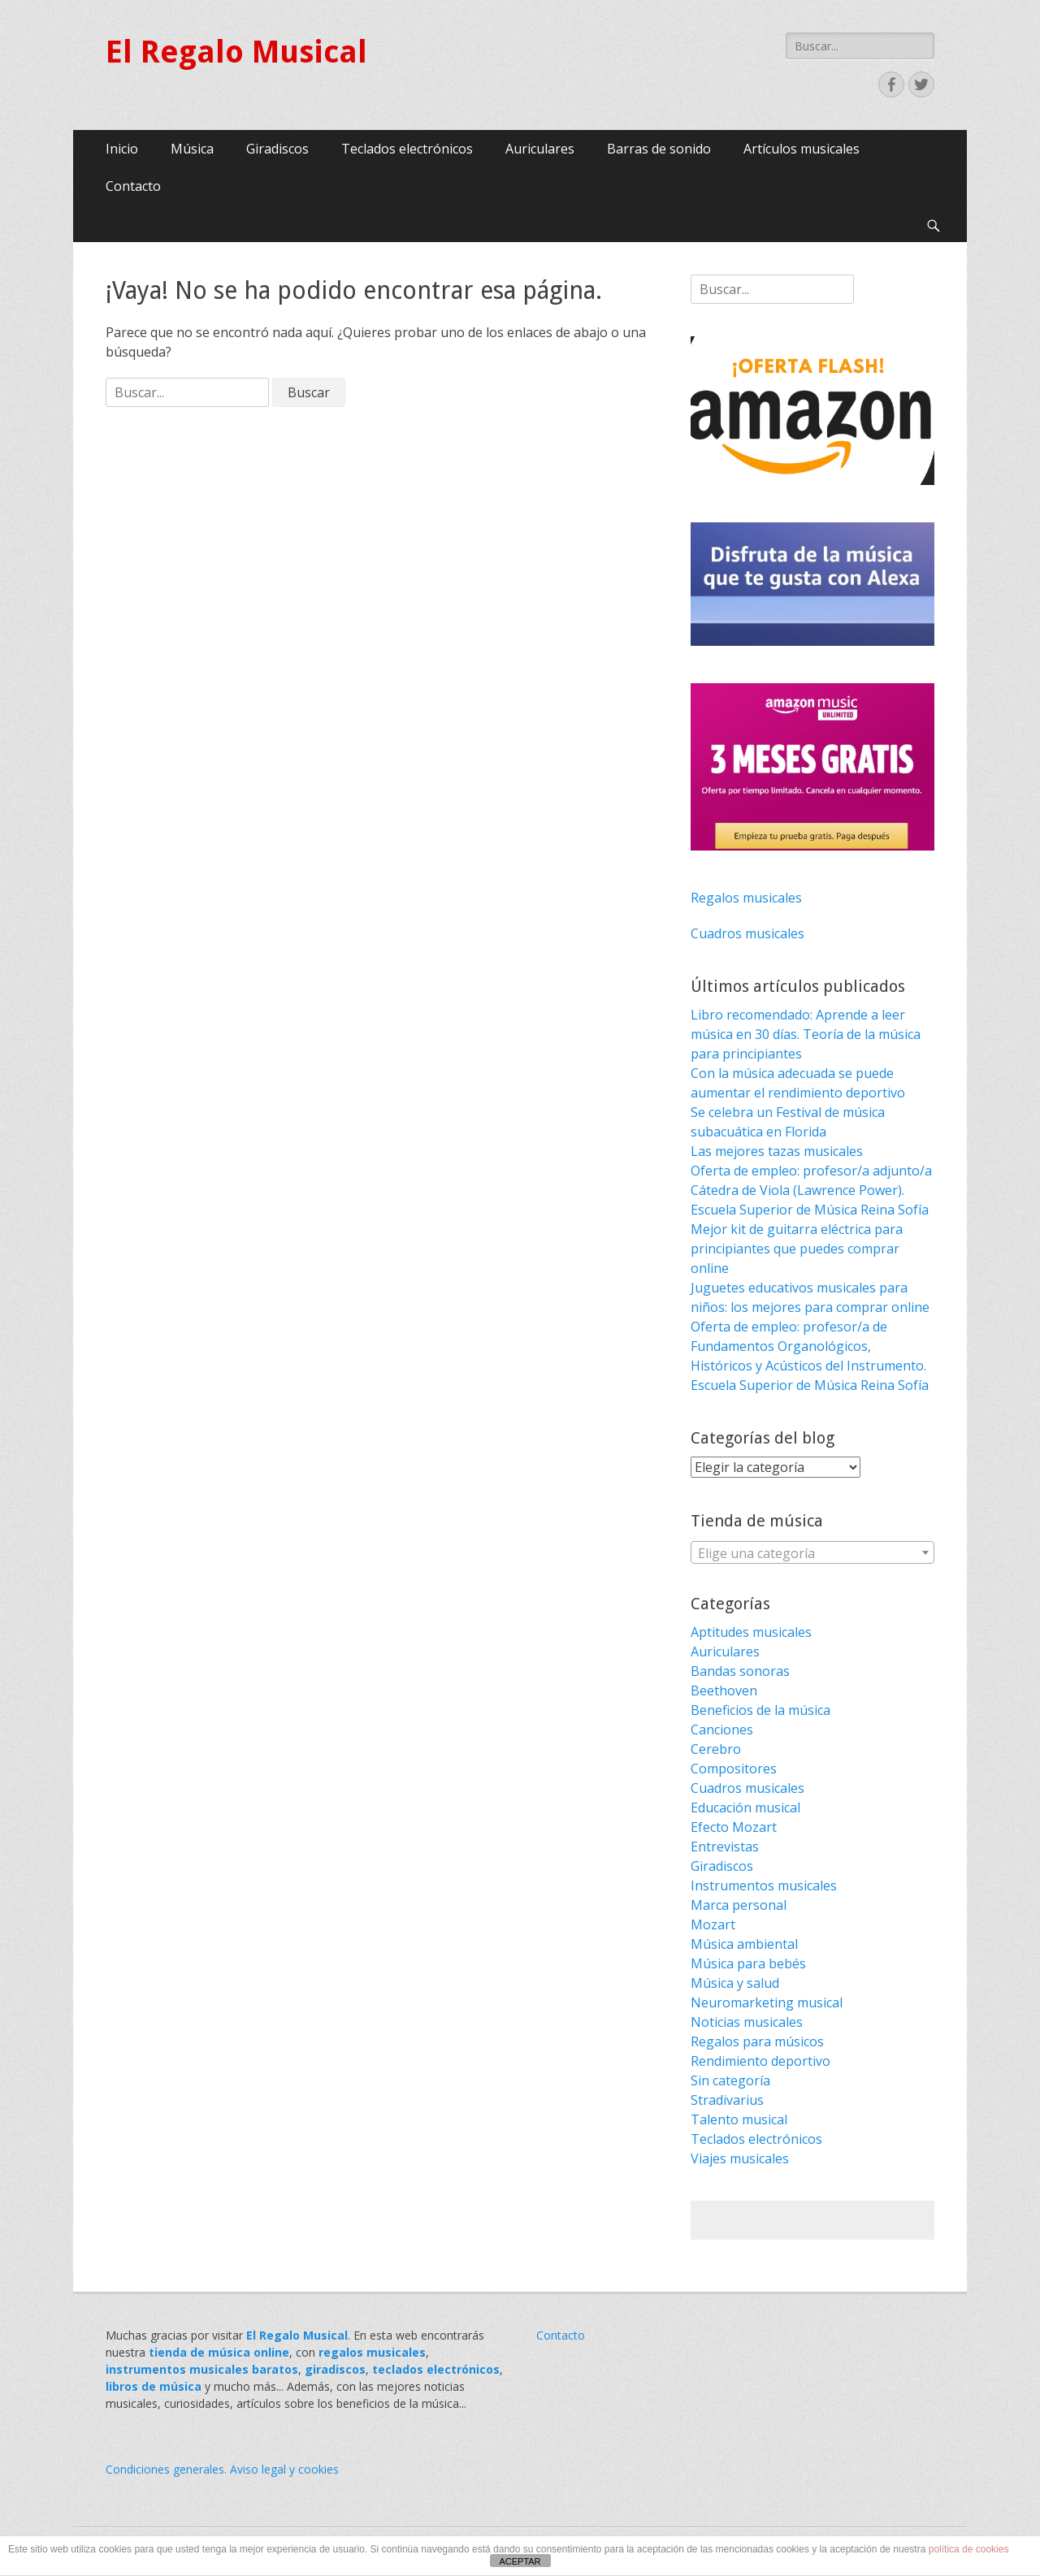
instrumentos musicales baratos (202, 2369)
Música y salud (735, 1983)
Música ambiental (744, 1944)
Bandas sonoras (740, 1671)
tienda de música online (219, 2352)
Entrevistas (725, 1846)
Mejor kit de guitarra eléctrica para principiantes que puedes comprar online (797, 1248)
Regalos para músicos (757, 2041)
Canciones (722, 1729)
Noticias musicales (747, 2022)
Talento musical (739, 2119)
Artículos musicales (801, 149)
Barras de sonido (659, 149)
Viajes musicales (740, 2158)
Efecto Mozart (734, 1827)
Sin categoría (730, 2080)
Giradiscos (277, 149)
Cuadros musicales (747, 933)
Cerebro (716, 1749)
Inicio (122, 149)
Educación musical (745, 1807)
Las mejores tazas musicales (777, 1151)
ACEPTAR (519, 2561)
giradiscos (335, 2369)
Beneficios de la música (760, 1710)
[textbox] (812, 1553)
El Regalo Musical (236, 52)
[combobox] (812, 1552)
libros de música (154, 2386)
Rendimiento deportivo (760, 2061)
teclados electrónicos (436, 2369)
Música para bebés (748, 1963)
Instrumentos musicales (764, 1885)
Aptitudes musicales (751, 1632)
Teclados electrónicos (407, 149)
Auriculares (539, 149)
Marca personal (738, 1905)
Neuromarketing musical (767, 2002)
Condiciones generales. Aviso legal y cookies (222, 2469)
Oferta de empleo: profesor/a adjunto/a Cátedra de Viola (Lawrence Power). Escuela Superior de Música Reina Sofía (811, 1190)
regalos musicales (372, 2352)
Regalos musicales (746, 898)
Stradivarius (727, 2100)
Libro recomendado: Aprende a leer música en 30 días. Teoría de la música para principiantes (806, 1034)
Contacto (133, 186)
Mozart (713, 1924)
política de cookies (969, 2549)
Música (192, 149)
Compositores (734, 1768)
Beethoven (724, 1690)
